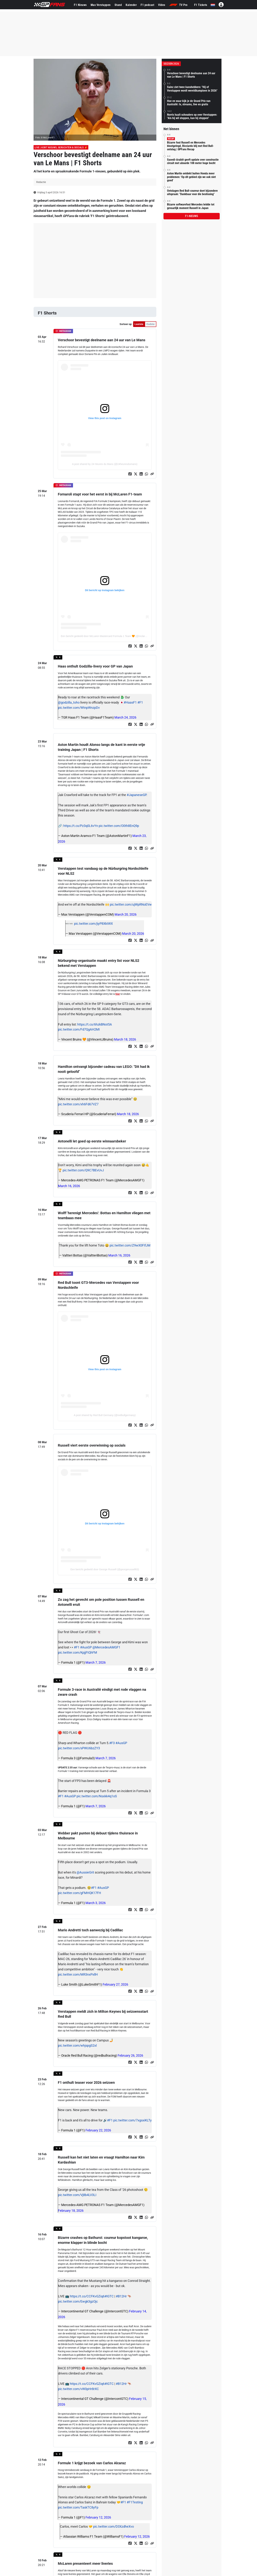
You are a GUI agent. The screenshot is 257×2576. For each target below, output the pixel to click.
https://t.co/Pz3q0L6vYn (80, 826)
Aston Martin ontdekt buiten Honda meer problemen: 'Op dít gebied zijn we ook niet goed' (191, 177)
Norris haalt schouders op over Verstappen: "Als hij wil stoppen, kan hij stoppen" (192, 116)
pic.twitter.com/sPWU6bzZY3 (79, 1748)
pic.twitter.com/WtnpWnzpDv (79, 707)
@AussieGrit (85, 1872)
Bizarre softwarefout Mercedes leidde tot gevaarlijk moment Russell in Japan (190, 206)
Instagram (65, 331)
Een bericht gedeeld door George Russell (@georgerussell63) (104, 1569)
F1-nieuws (191, 216)
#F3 (112, 1743)
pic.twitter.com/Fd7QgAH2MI (79, 1029)
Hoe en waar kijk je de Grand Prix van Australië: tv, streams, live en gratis (188, 102)
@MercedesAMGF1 (106, 1647)
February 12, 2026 (98, 2517)
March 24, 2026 (125, 717)
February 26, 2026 (130, 2055)
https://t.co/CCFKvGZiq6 (87, 2296)
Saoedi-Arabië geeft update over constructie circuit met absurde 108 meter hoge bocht (193, 161)
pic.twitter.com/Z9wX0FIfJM (130, 1245)
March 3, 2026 (95, 1903)
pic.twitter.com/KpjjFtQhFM (77, 1652)
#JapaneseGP (136, 795)
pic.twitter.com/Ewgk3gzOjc (78, 2301)
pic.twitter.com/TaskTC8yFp (78, 2507)
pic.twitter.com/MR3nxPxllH (78, 1974)
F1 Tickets (200, 5)
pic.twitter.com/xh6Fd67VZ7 (78, 1104)
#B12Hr (121, 2296)
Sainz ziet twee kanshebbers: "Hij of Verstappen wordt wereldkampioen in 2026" (192, 88)
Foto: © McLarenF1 (45, 137)
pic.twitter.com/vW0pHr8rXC (78, 2389)
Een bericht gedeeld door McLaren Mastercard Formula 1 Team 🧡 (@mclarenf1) (106, 636)
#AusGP (86, 1647)
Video (161, 5)
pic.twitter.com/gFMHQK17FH (79, 1893)
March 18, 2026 (125, 1039)
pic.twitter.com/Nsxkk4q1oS (97, 1796)
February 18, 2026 (71, 2210)
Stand (118, 5)
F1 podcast (147, 5)
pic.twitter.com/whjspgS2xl (77, 2045)
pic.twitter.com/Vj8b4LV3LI (77, 2195)
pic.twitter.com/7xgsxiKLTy (132, 2120)
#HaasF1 (130, 702)
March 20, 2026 (126, 914)
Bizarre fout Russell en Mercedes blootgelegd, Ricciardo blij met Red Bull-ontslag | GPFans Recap (190, 146)
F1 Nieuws (80, 5)
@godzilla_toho (69, 702)
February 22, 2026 (98, 2130)
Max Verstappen (101, 5)
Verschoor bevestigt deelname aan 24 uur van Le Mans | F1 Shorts (191, 75)
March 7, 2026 (95, 1662)
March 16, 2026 (69, 1186)
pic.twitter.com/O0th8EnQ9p (119, 826)
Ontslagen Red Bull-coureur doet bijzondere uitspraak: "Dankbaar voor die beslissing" (192, 192)
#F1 (140, 702)
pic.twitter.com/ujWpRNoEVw (131, 904)
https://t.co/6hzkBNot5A (94, 1024)
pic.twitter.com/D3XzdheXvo (113, 2526)
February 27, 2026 (115, 1984)
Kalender (131, 5)
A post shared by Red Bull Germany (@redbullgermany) (104, 1415)
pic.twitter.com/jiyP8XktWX (93, 923)
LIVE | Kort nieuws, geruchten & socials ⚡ (61, 147)
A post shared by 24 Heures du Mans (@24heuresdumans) (104, 464)
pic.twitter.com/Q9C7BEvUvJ (83, 1170)
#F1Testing (135, 2502)
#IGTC (109, 2296)
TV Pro (178, 5)
